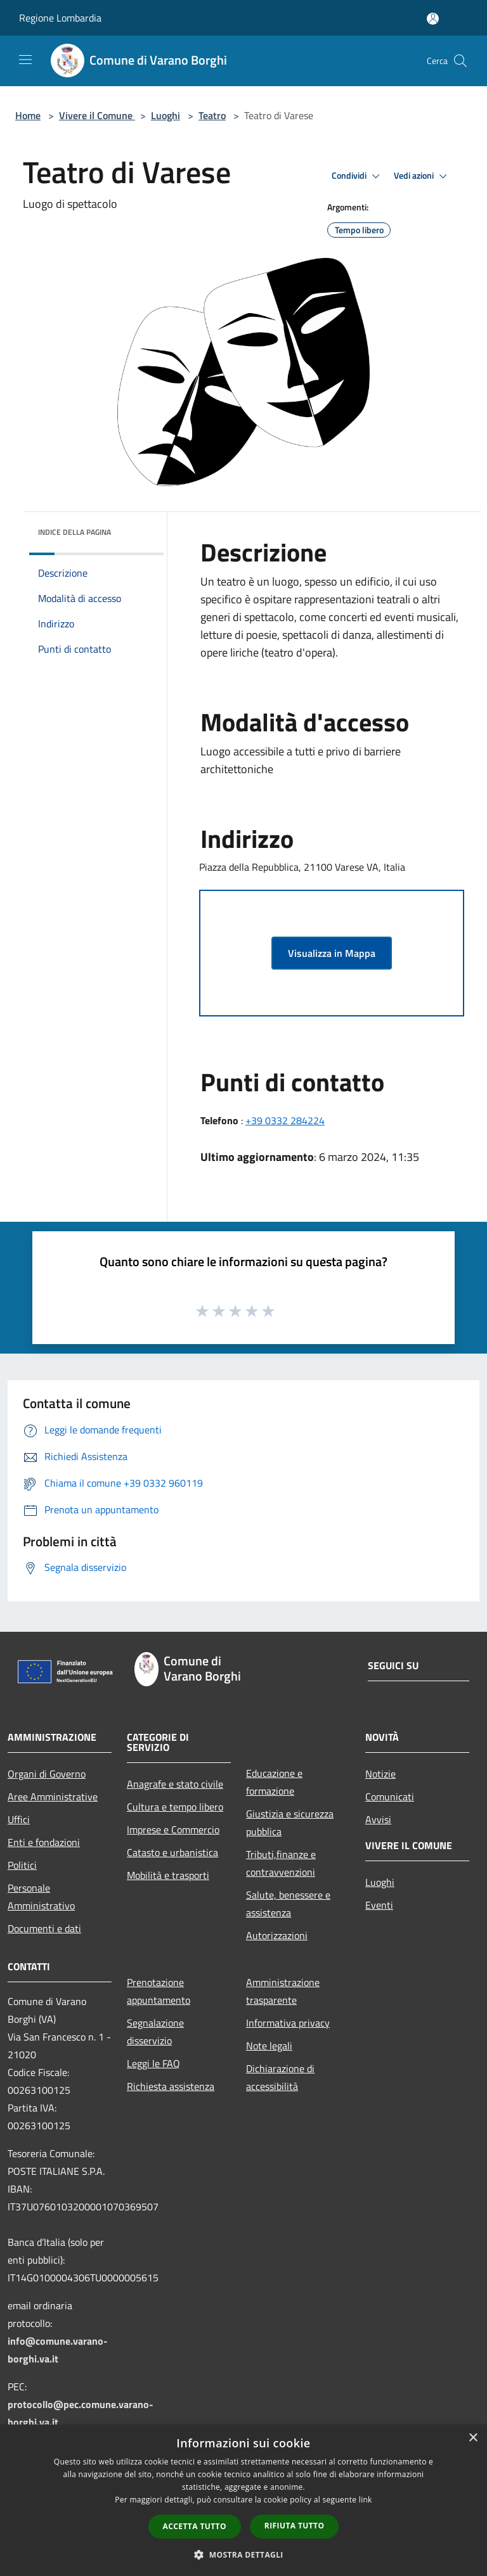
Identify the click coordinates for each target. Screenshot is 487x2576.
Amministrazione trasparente (283, 1991)
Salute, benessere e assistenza (288, 1903)
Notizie (380, 1773)
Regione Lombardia (60, 17)
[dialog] (243, 2500)
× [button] (472, 2438)
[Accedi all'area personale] (432, 18)
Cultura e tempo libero (175, 1806)
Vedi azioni (422, 176)
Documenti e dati (44, 1928)
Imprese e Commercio (173, 1829)
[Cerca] (460, 60)
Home (28, 115)
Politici (22, 1865)
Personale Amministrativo (41, 1896)
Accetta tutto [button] (194, 2526)
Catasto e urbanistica (172, 1852)
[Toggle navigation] (25, 59)
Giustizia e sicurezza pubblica (290, 1822)
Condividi (358, 176)
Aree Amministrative (53, 1796)
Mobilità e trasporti (168, 1875)
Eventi (379, 1905)
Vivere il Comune (97, 115)
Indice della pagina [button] (74, 532)
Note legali (269, 2045)
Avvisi (378, 1819)
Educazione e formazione (274, 1781)
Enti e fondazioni (44, 1842)
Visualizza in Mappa (331, 953)
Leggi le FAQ (153, 2063)
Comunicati (389, 1796)
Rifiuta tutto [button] (294, 2525)
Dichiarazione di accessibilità (280, 2077)
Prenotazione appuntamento (158, 1991)
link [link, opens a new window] (365, 2499)
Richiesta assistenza (170, 2086)
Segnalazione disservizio (155, 2031)
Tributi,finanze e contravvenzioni (281, 1863)
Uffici (19, 1819)
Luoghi (165, 115)
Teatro (212, 115)
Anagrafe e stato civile (175, 1783)
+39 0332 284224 (285, 1120)
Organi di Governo (47, 1773)
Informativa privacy (288, 2022)
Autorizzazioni (277, 1935)
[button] (243, 2554)
